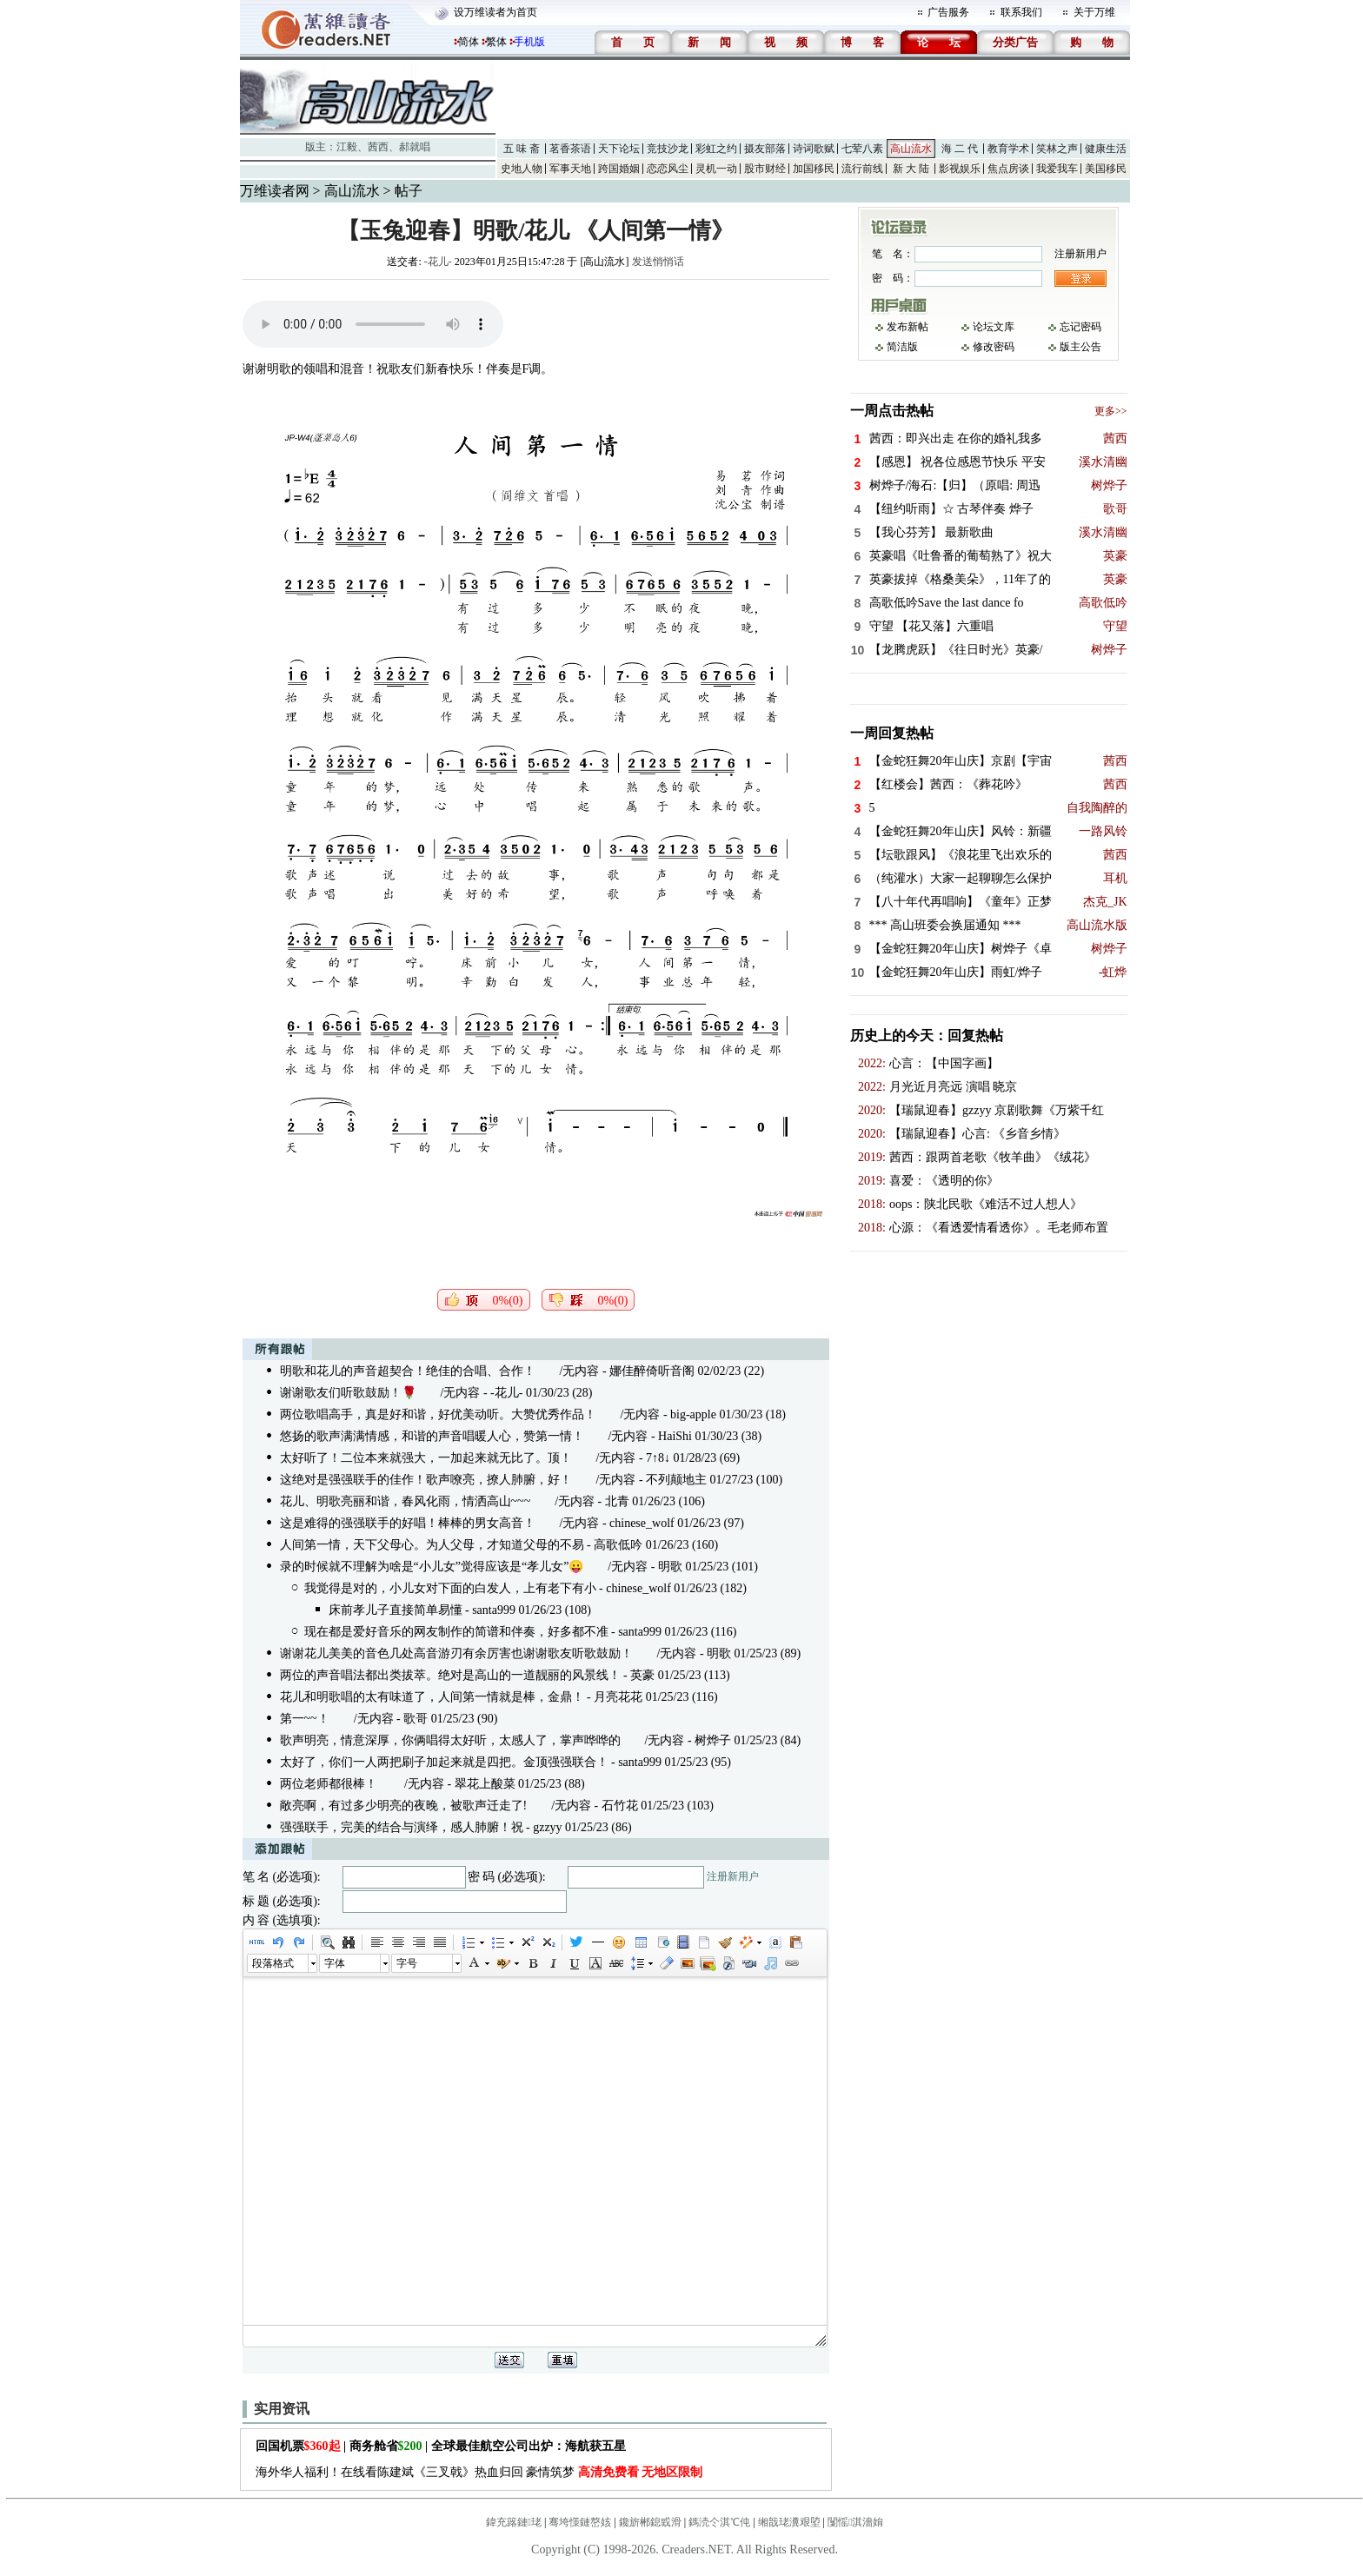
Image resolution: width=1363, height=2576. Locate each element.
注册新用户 (733, 1876)
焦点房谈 (1008, 169)
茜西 (378, 147)
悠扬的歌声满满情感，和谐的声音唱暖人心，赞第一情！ (432, 1436)
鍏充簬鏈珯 (514, 2522)
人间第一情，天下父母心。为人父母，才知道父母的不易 (432, 1544)
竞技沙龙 (667, 149)
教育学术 (1008, 149)
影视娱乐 (960, 169)
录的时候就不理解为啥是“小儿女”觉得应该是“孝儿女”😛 (432, 1566)
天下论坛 (619, 149)
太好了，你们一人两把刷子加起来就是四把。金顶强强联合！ (444, 1762)
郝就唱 (414, 147)
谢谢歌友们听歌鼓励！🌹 (348, 1392)
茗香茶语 (570, 149)
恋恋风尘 (667, 169)
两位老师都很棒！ (330, 1783)
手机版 (529, 42)
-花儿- (438, 262)
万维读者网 (274, 190)
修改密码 (993, 347)
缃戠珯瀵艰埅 (789, 2522)
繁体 (496, 42)
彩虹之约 (716, 149)
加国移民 (813, 169)
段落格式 (273, 1963)
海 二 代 (959, 149)
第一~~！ (304, 1718)
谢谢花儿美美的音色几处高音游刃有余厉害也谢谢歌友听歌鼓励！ (456, 1653)
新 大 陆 (911, 169)
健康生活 (1106, 149)
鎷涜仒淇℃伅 (719, 2522)
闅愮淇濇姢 (855, 2522)
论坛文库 (993, 327)
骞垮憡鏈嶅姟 (580, 2522)
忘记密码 (1080, 327)
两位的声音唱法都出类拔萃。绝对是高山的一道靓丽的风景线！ (450, 1675)
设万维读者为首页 (495, 12)
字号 (406, 1963)
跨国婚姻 (619, 169)
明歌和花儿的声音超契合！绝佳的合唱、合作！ (407, 1371)
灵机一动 (716, 169)
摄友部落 (765, 149)
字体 (334, 1963)
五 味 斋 (521, 149)
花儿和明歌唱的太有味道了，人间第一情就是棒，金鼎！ (432, 1696)
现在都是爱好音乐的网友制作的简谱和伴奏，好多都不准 (456, 1631)
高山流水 (911, 149)
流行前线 (862, 169)
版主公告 (1080, 347)
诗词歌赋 (813, 149)
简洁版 (902, 347)
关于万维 (1094, 12)
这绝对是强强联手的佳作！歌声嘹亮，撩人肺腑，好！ (426, 1479)
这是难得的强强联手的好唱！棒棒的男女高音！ (407, 1523)
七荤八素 (862, 149)
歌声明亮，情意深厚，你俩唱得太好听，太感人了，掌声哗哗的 (450, 1740)
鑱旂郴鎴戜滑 (650, 2522)
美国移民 (1106, 169)
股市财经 (765, 169)
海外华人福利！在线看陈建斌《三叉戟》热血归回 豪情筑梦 (479, 2472)
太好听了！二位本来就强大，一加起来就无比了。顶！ (426, 1457)
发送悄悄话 (658, 262)
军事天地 (570, 169)
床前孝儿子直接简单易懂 (395, 1610)
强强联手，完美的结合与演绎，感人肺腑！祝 (401, 1827)
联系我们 (1021, 12)
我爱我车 (1057, 169)
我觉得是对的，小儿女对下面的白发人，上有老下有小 (450, 1588)
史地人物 (521, 169)
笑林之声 (1057, 149)
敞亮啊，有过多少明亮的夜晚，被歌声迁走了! (404, 1805)
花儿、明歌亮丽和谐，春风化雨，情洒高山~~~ (405, 1501)
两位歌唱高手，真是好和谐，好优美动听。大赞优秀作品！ (438, 1414)
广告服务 (948, 12)
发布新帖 (907, 327)
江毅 (346, 147)
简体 (468, 42)
